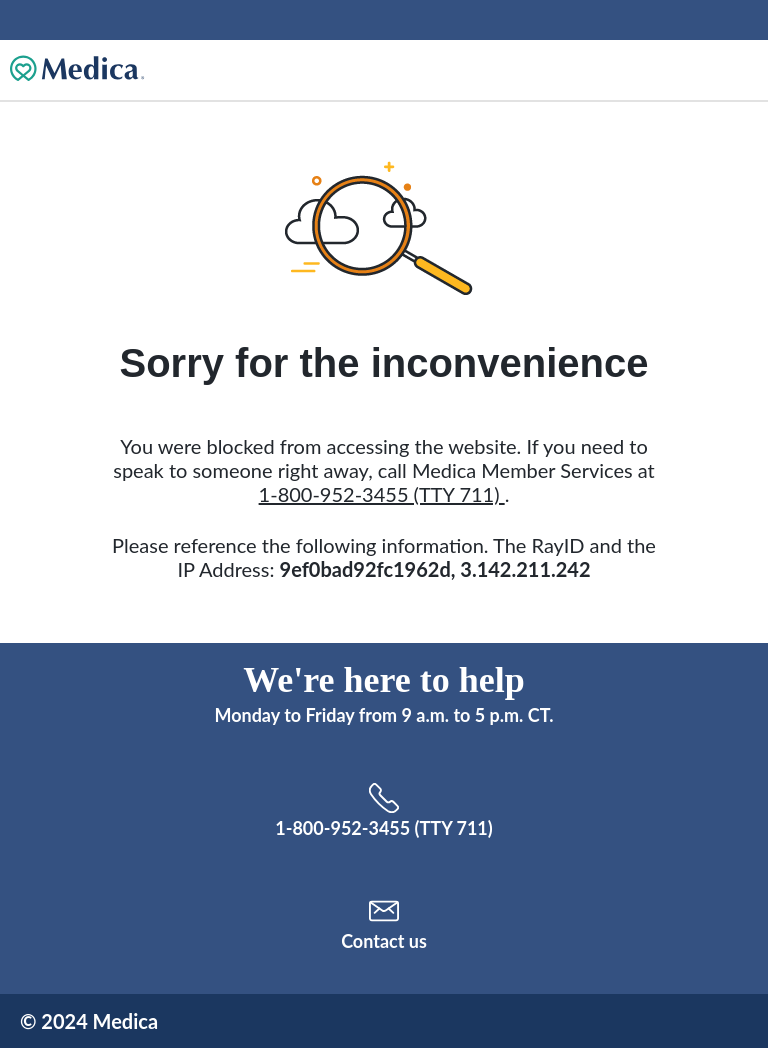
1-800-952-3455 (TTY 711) (382, 494)
